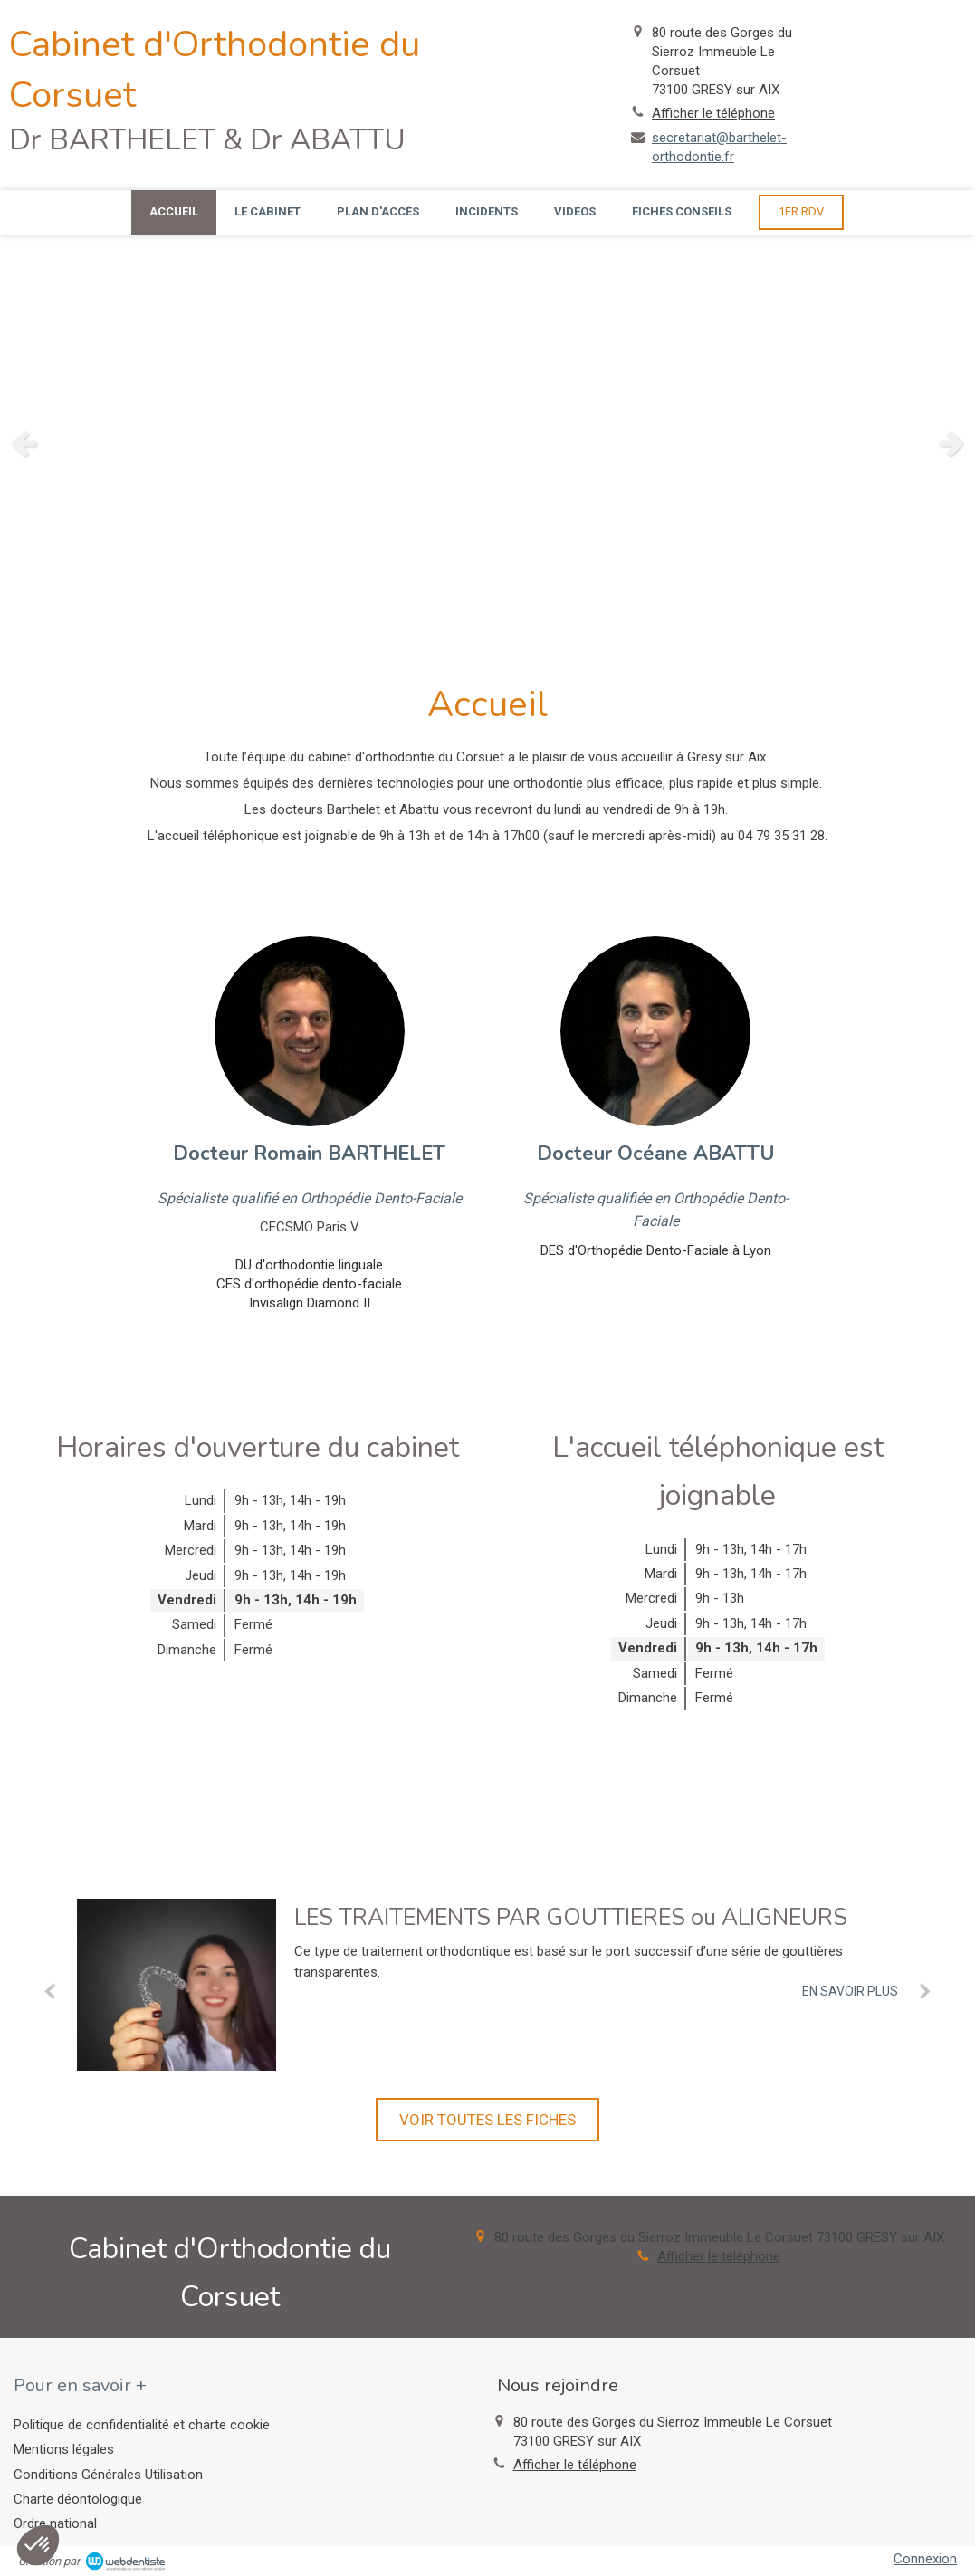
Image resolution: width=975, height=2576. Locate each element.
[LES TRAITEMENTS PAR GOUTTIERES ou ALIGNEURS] (176, 1985)
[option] (487, 443)
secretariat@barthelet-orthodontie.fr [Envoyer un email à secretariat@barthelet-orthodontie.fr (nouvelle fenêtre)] (719, 147)
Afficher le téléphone (713, 113)
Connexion (925, 2559)
